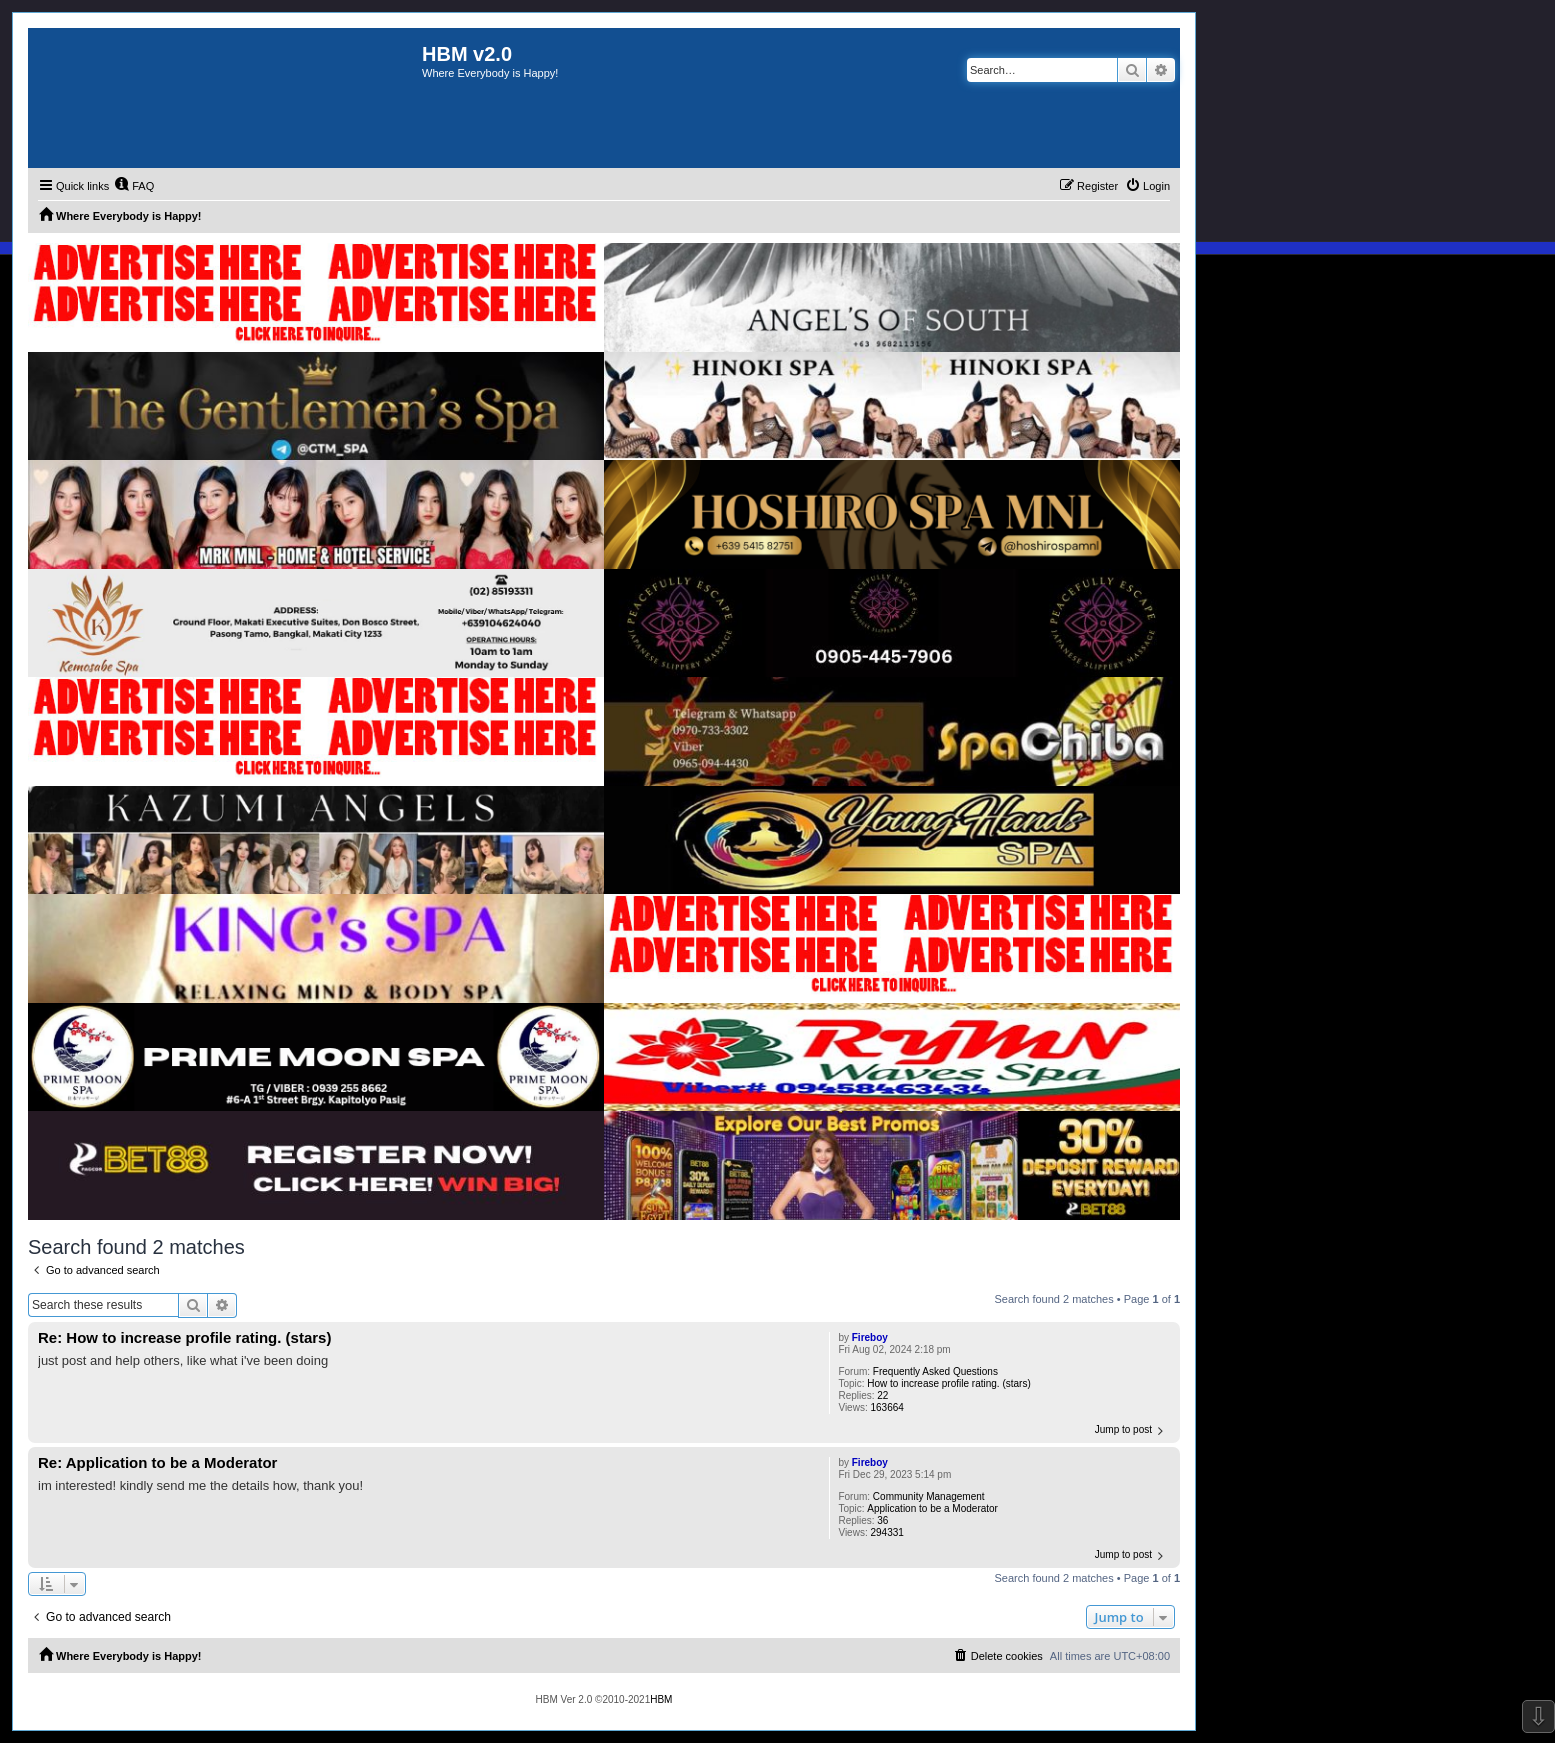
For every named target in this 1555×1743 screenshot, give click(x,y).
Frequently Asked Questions (935, 1371)
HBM (661, 1699)
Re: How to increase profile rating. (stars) (184, 1337)
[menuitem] (134, 186)
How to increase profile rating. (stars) (948, 1383)
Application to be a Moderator (932, 1508)
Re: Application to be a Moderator (157, 1462)
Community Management (929, 1496)
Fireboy (870, 1337)
